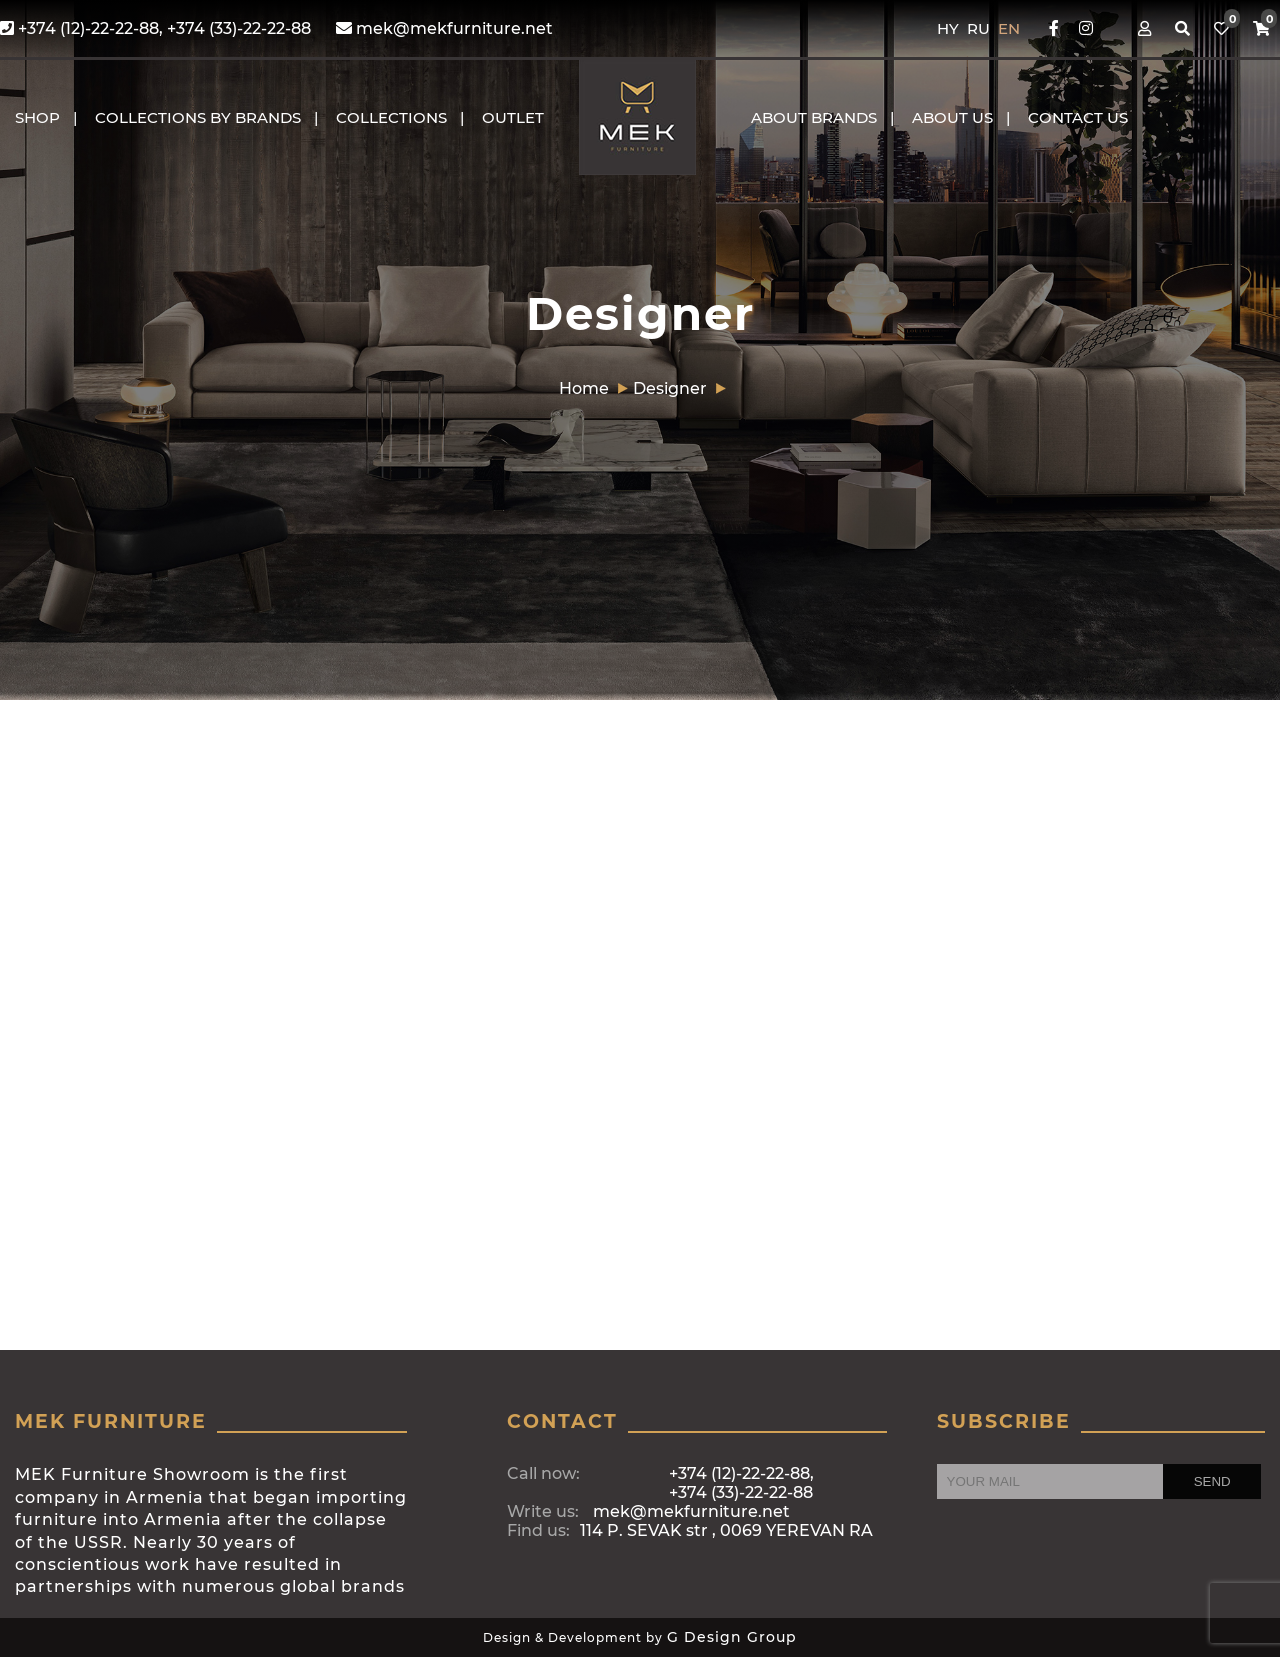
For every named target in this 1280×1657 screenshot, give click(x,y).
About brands (814, 117)
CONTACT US (1078, 117)
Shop (37, 117)
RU (980, 28)
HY (950, 28)
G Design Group (732, 1637)
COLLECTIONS (391, 117)
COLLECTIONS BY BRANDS (198, 117)
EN (1009, 28)
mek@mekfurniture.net (444, 28)
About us (952, 117)
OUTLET (513, 117)
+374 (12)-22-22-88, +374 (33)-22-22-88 (155, 28)
